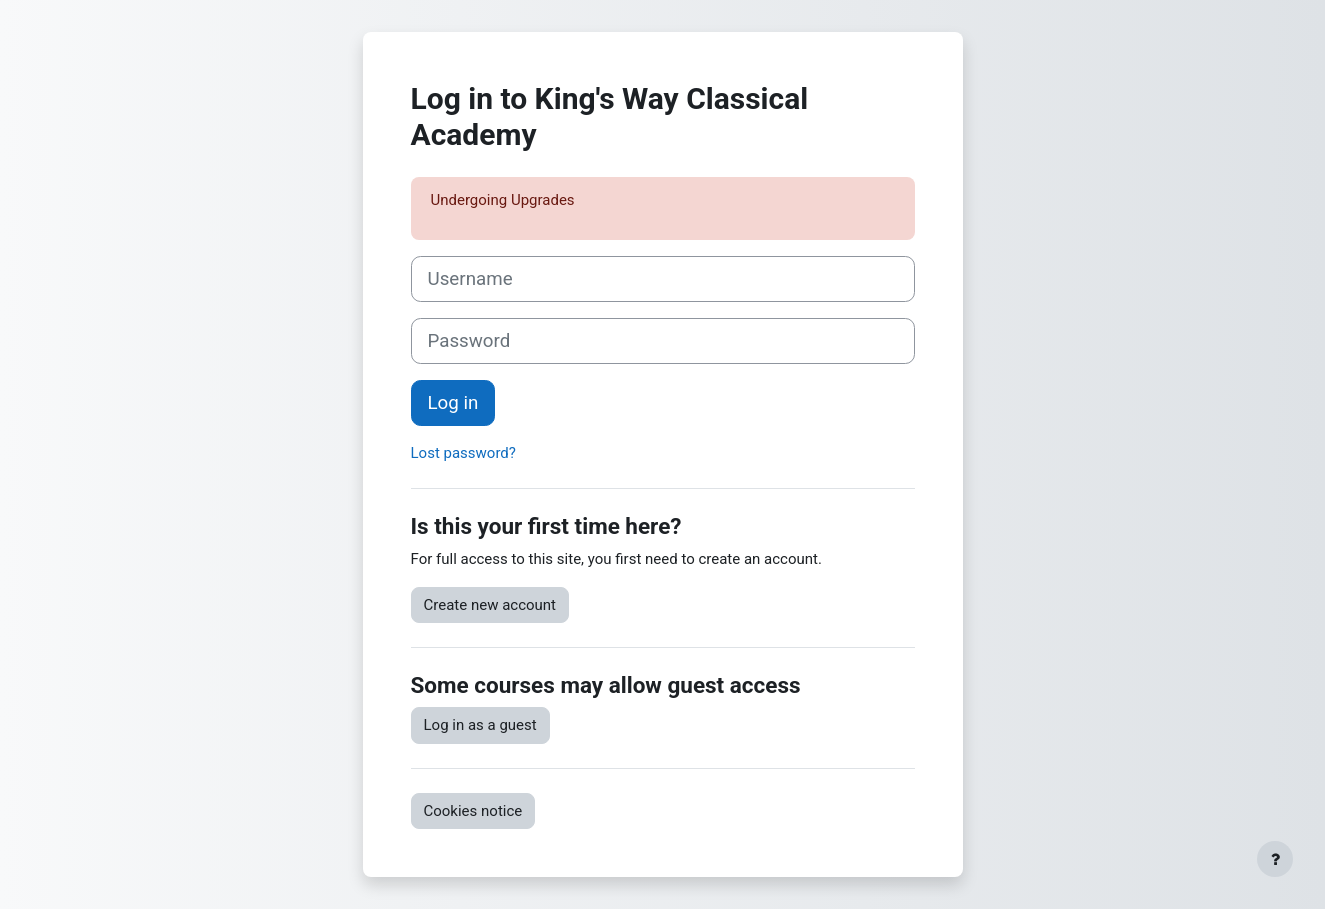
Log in (453, 403)
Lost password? (463, 453)
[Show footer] (1275, 859)
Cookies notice (473, 811)
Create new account (490, 605)
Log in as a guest (480, 725)
